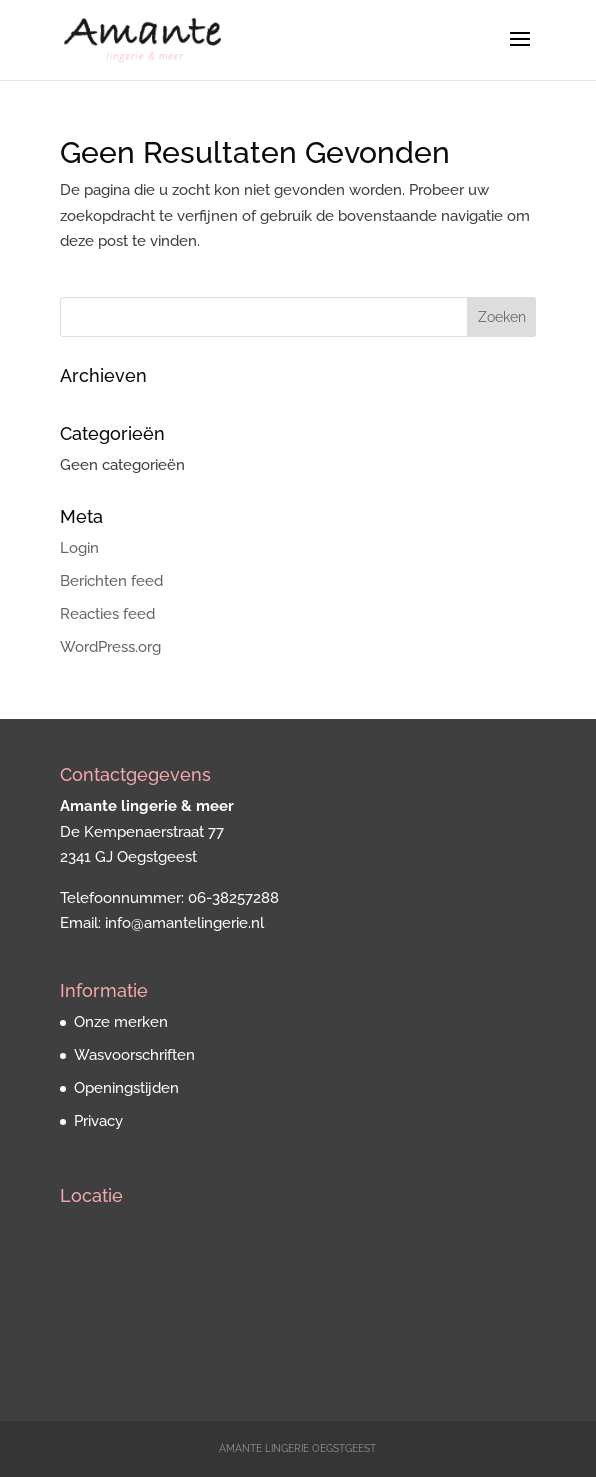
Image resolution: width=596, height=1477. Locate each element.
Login (79, 548)
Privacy (98, 1121)
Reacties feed (107, 614)
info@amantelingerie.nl (184, 923)
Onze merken (121, 1022)
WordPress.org (110, 647)
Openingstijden (126, 1088)
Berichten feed (111, 581)
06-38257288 (233, 898)
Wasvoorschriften (134, 1055)
